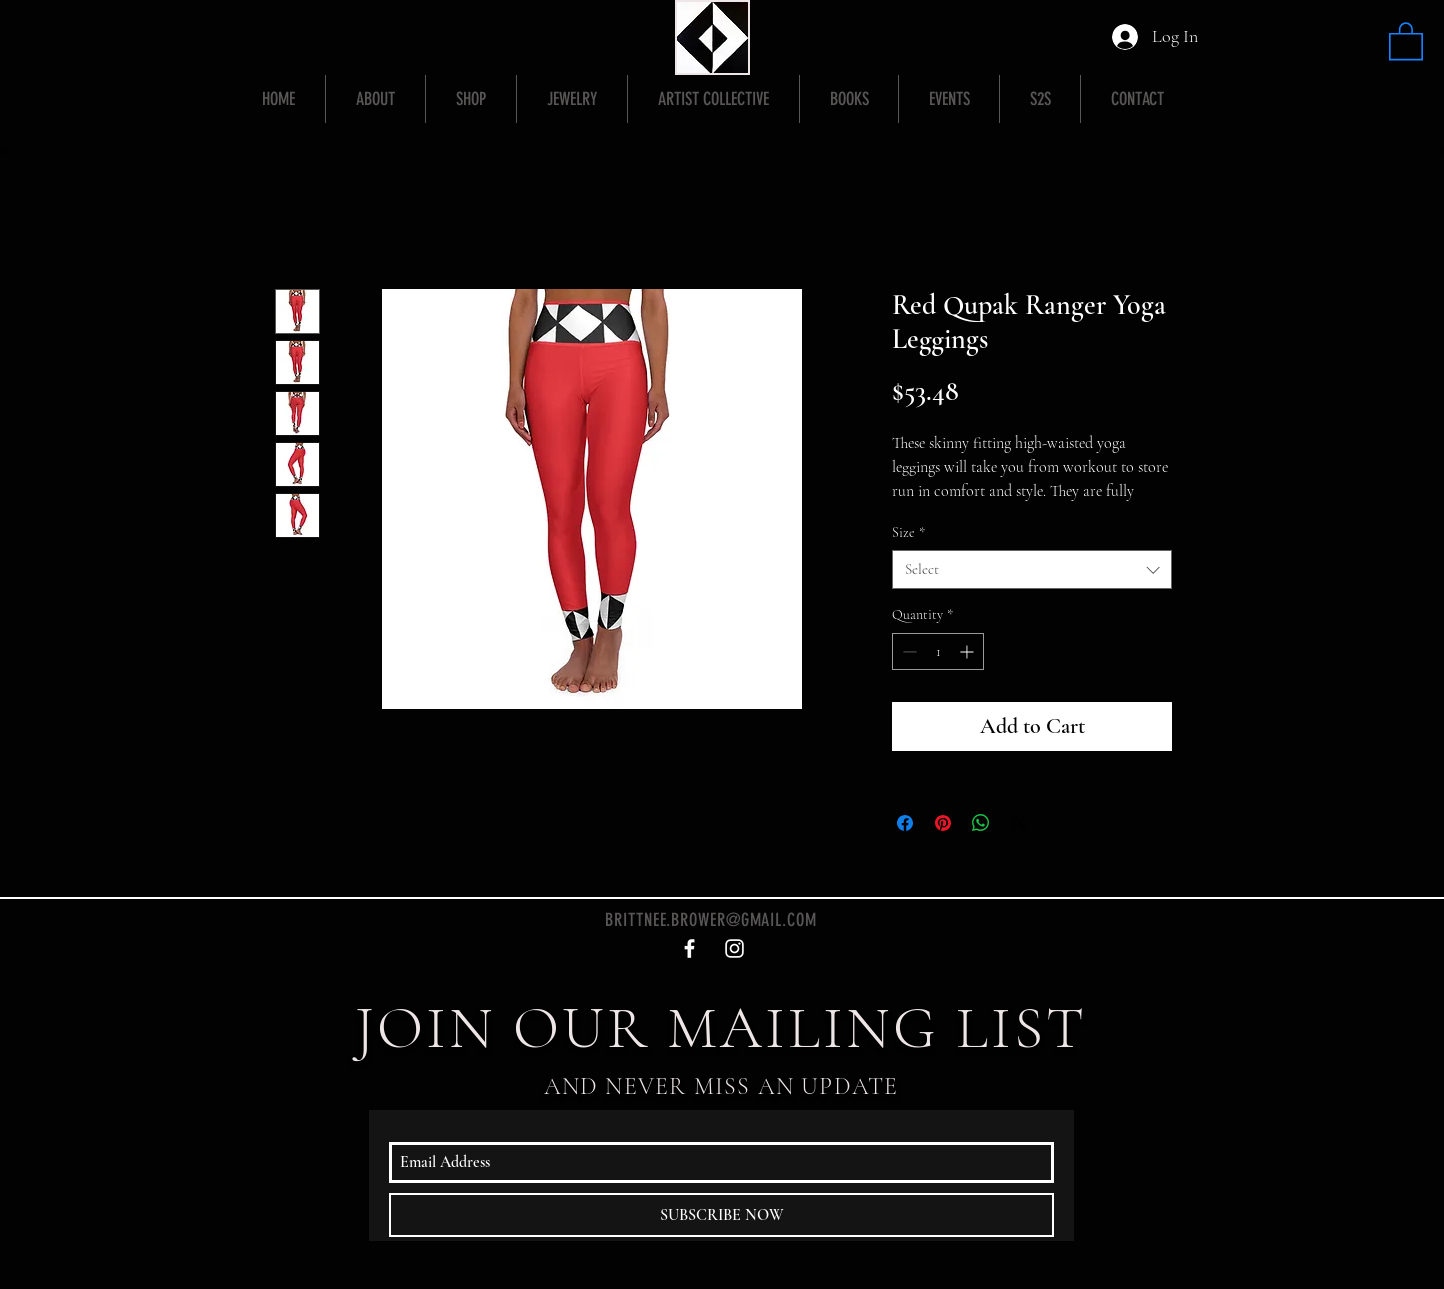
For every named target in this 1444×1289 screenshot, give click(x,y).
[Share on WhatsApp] (981, 823)
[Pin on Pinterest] (943, 823)
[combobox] (1032, 569)
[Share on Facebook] (905, 823)
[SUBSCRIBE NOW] (721, 1215)
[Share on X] (1019, 823)
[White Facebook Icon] (689, 948)
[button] (1406, 40)
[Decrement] (907, 651)
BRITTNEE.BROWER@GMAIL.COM (711, 920)
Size (908, 532)
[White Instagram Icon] (734, 948)
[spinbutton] (938, 651)
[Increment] (968, 651)
